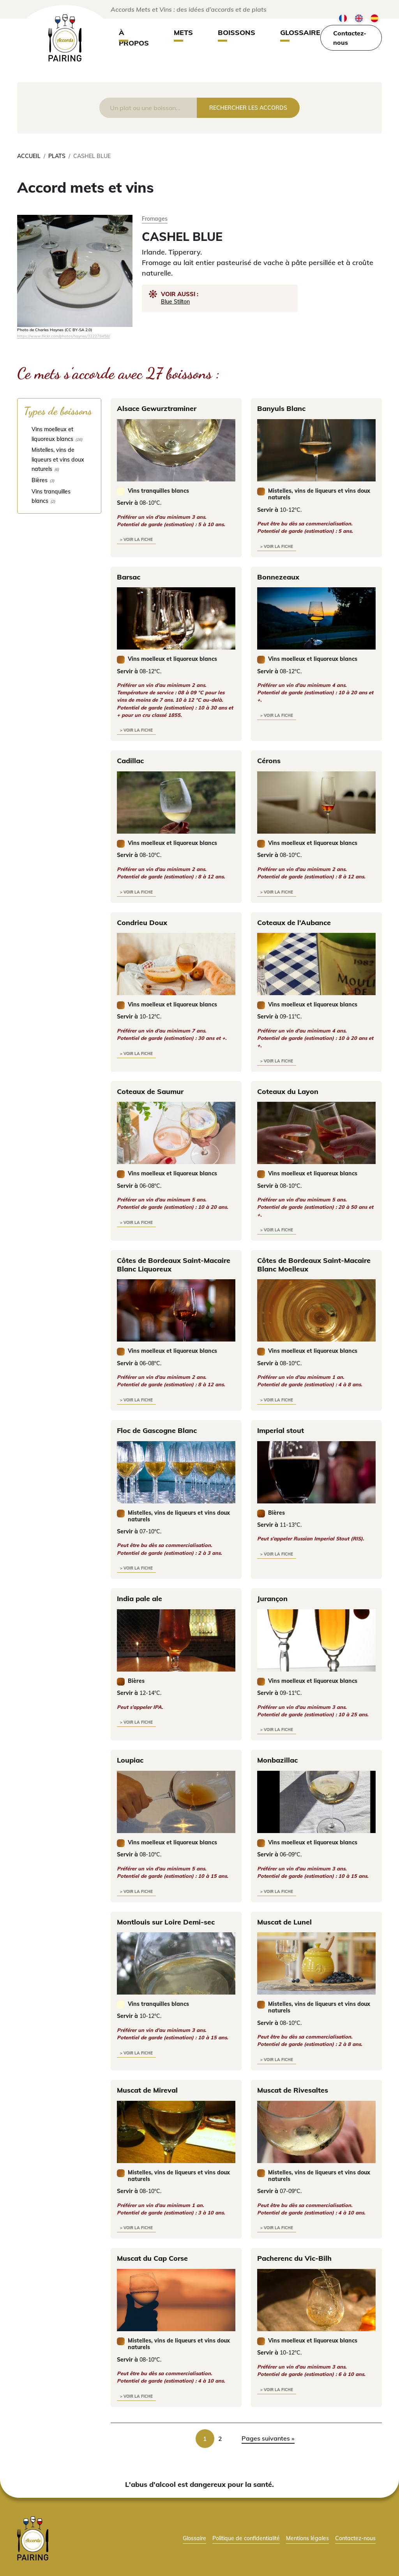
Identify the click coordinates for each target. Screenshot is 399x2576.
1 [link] (205, 2439)
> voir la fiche (136, 539)
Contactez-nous (349, 37)
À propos (134, 37)
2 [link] (220, 2439)
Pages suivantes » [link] (268, 2438)
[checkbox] (59, 433)
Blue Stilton (175, 301)
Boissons (236, 32)
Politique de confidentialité (246, 2538)
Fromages (155, 218)
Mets (183, 32)
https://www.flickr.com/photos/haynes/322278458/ (63, 336)
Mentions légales (307, 2538)
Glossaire (300, 32)
